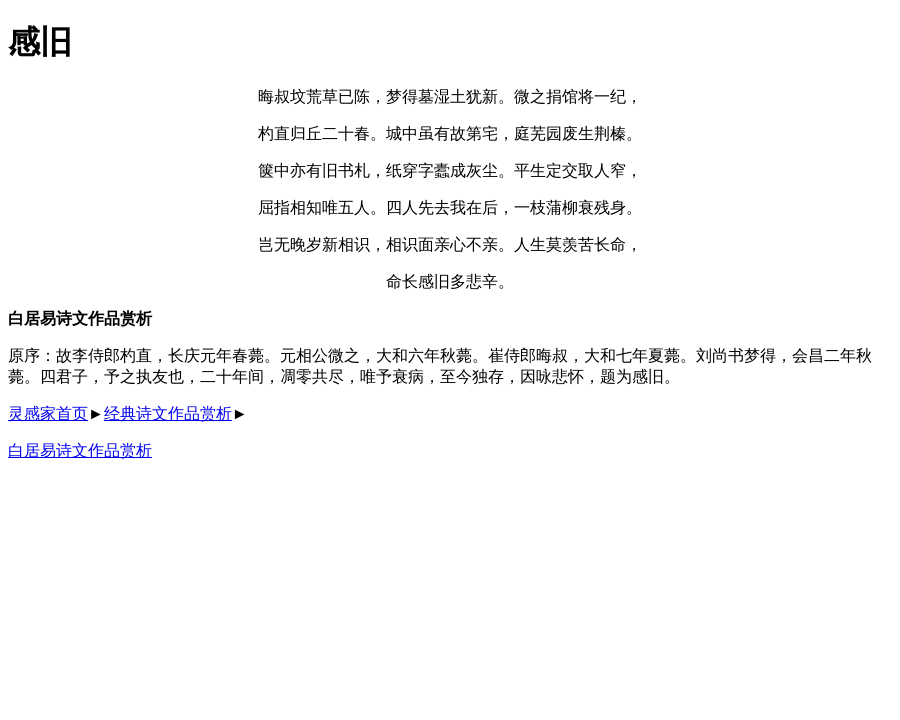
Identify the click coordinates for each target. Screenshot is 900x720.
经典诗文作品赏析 (168, 413)
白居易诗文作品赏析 (80, 450)
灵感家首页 (48, 413)
